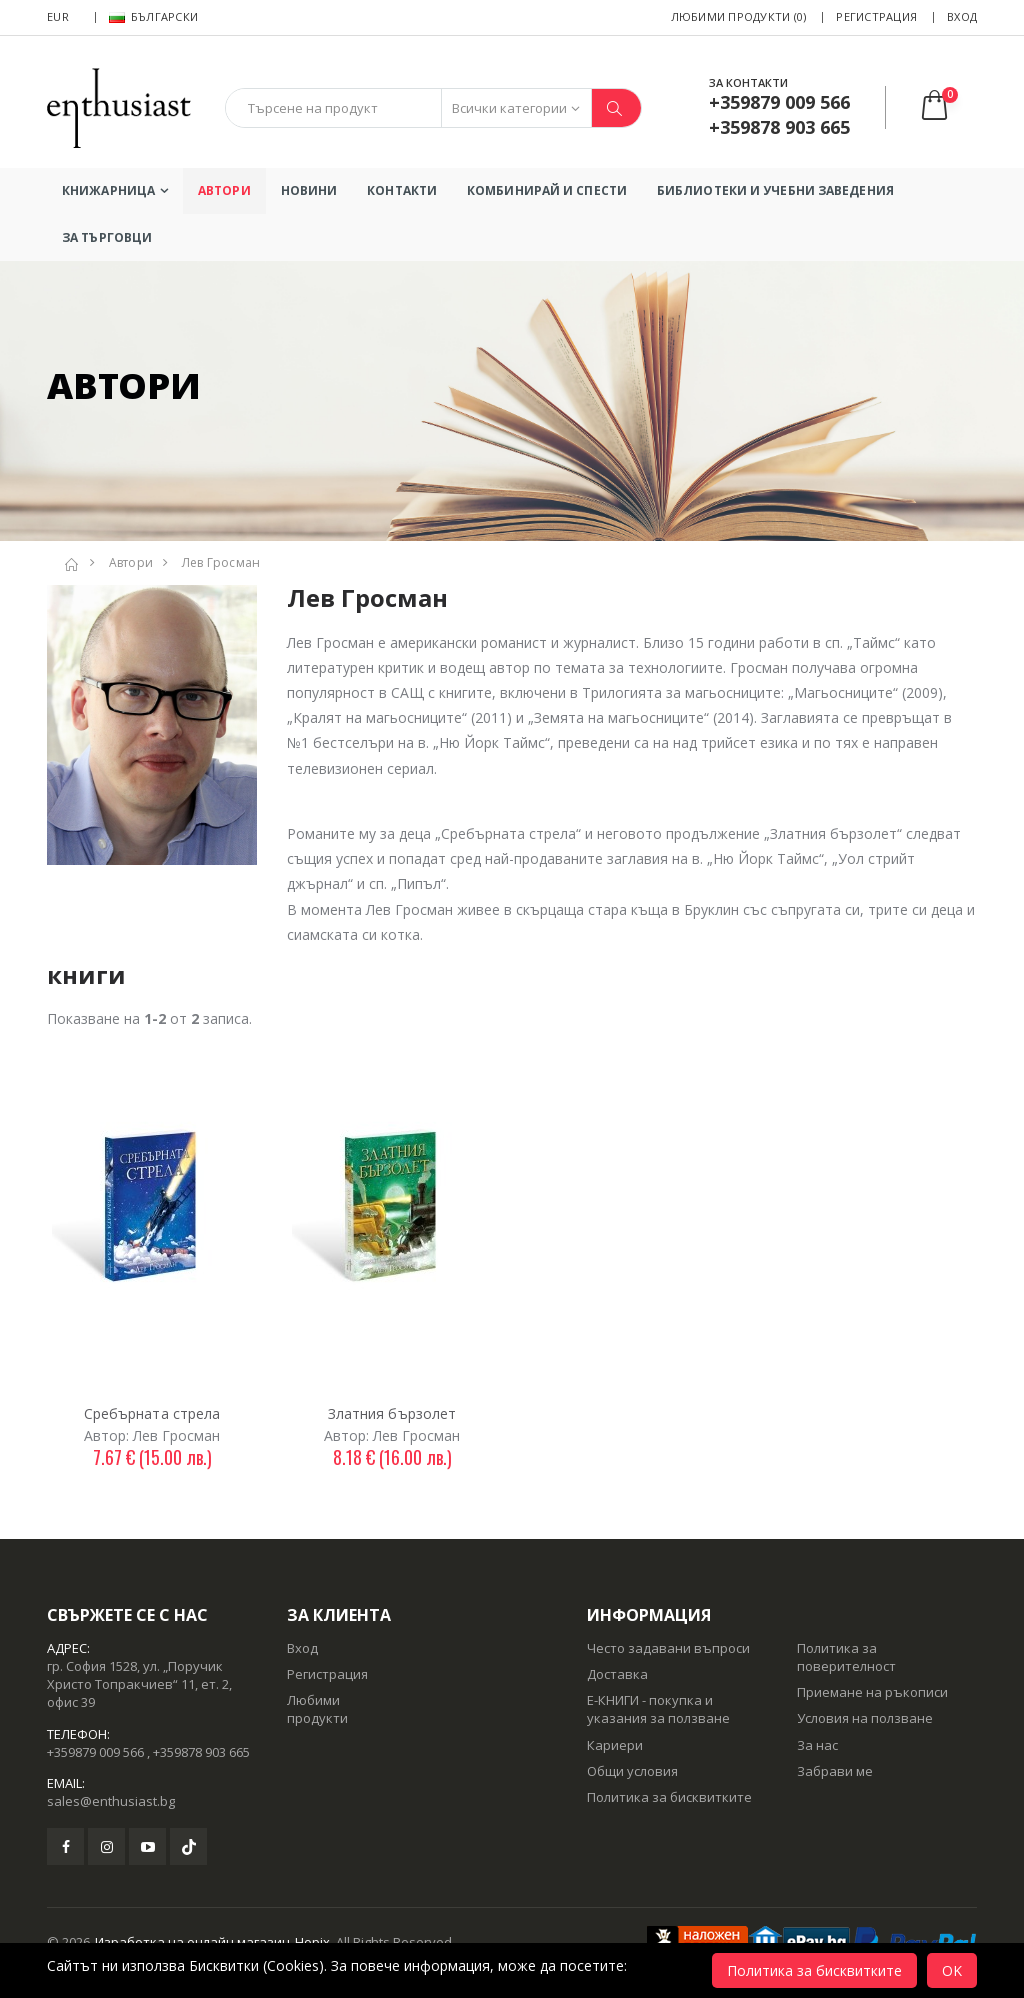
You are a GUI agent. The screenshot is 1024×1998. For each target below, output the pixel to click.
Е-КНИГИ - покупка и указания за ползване (658, 1709)
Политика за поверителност (846, 1657)
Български (153, 16)
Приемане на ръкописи (872, 1692)
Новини (309, 190)
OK (952, 1970)
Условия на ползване (865, 1718)
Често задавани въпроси (668, 1648)
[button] (947, 107)
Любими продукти (317, 1709)
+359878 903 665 (201, 1752)
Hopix (312, 1942)
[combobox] (333, 108)
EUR (58, 16)
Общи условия (632, 1771)
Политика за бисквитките (669, 1797)
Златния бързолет (392, 1413)
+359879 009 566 (95, 1752)
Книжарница (108, 190)
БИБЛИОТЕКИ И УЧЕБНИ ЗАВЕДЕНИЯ (775, 190)
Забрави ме (835, 1771)
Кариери (615, 1745)
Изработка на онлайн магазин (192, 1942)
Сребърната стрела (152, 1413)
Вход (962, 16)
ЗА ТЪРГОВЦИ (107, 237)
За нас (817, 1745)
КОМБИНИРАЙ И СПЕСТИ (547, 190)
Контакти (402, 190)
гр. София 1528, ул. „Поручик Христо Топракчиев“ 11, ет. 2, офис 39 (139, 1684)
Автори (224, 190)
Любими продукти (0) (739, 16)
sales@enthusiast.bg (111, 1801)
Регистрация (876, 16)
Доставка (617, 1674)
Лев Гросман (221, 562)
